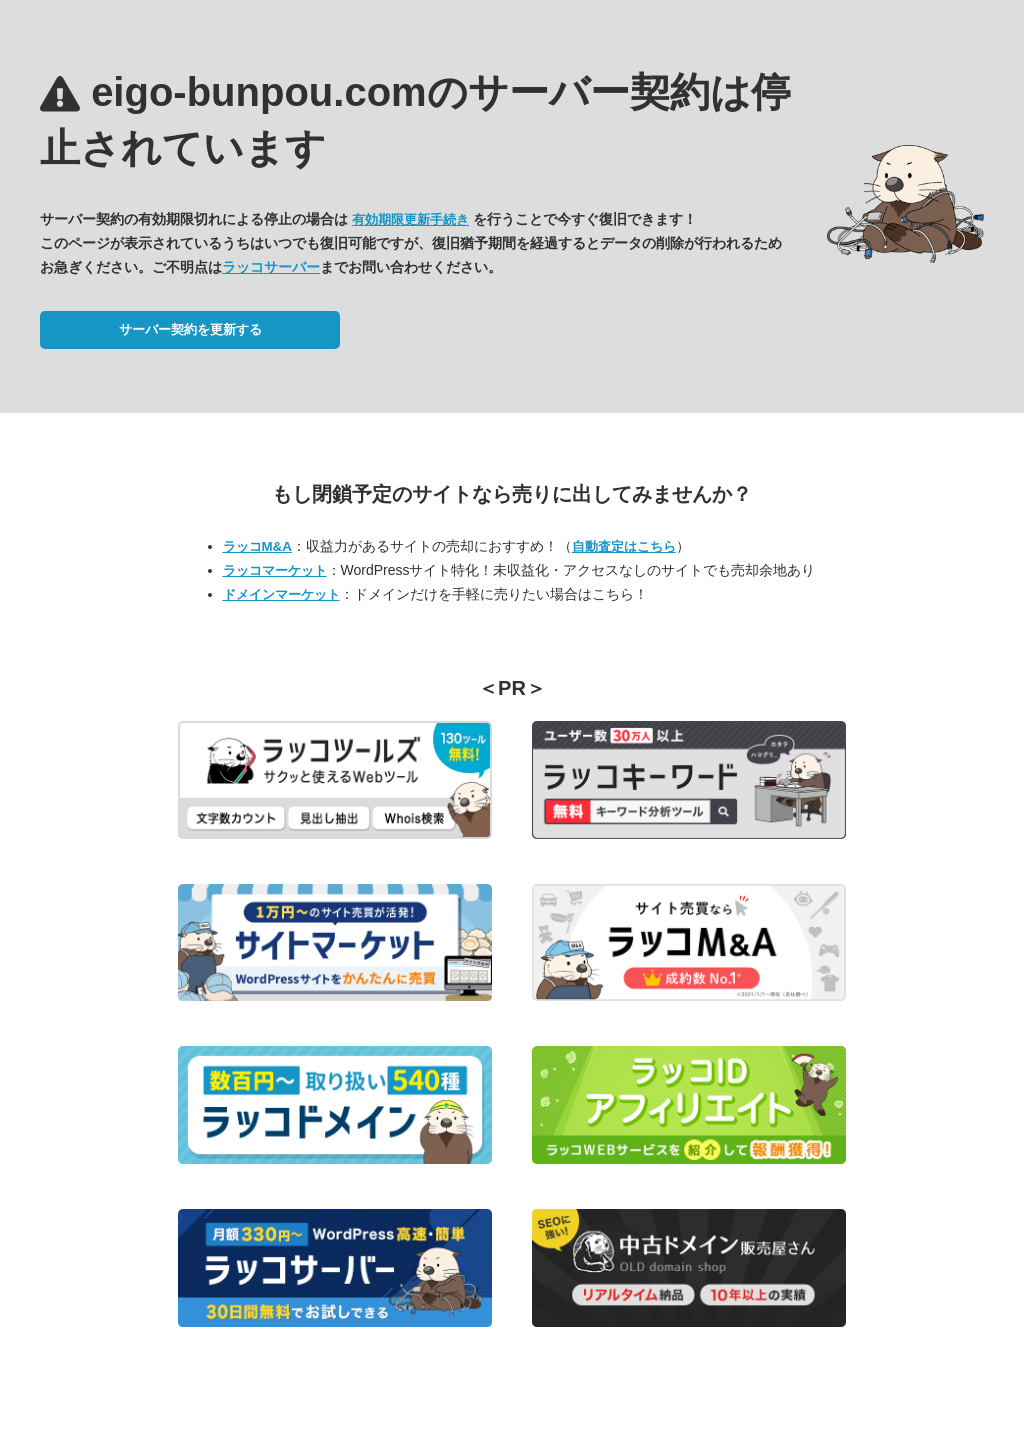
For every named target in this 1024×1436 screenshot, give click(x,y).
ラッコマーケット (275, 570)
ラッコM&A (257, 546)
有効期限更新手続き (410, 219)
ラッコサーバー (271, 267)
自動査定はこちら (624, 546)
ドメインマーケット (281, 594)
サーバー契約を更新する (190, 329)
